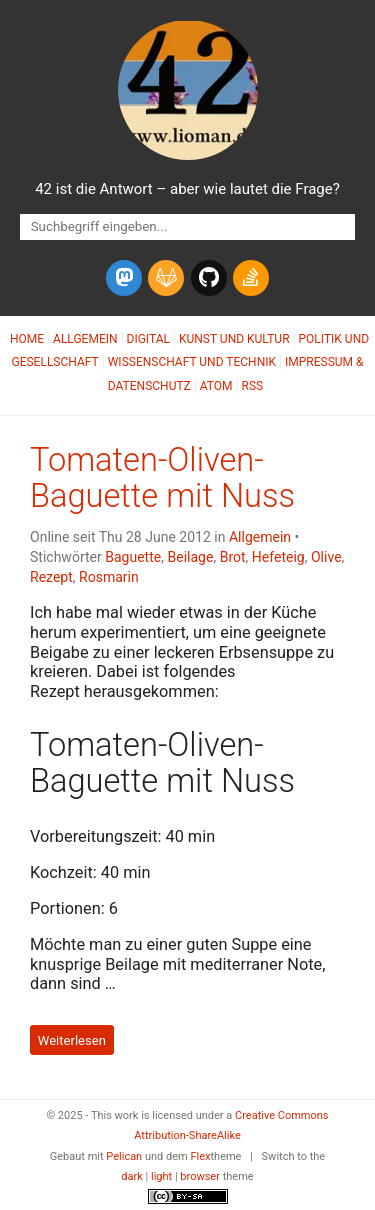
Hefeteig (278, 557)
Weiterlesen (72, 1040)
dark (132, 1176)
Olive (326, 557)
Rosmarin (109, 577)
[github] (209, 278)
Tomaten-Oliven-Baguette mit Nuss (162, 478)
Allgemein (85, 339)
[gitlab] (166, 278)
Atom (216, 386)
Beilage (190, 557)
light (161, 1176)
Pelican (124, 1156)
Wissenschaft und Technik (192, 362)
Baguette (133, 557)
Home (27, 339)
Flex (200, 1156)
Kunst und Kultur (234, 339)
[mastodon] (124, 278)
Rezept (51, 577)
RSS (253, 386)
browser (200, 1176)
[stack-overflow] (251, 278)
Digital (148, 339)
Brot (233, 557)
